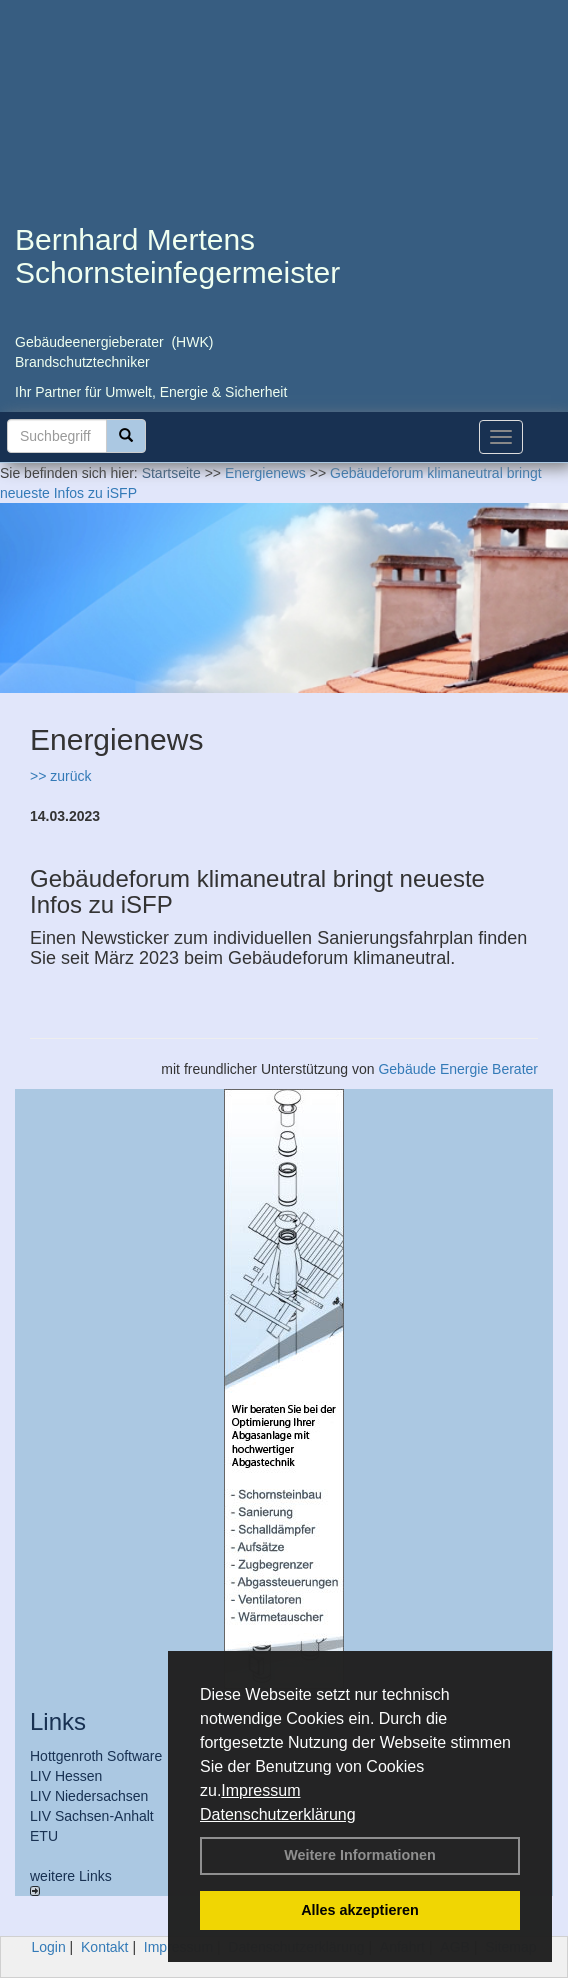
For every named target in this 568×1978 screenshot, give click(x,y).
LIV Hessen (66, 1776)
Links (58, 1721)
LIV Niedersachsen (89, 1796)
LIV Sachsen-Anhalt (92, 1816)
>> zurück (60, 776)
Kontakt (104, 1947)
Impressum (260, 1790)
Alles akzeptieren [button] (360, 1910)
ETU (44, 1836)
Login (48, 1947)
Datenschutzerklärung (278, 1814)
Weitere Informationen (360, 1855)
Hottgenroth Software (96, 1756)
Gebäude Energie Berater (458, 1069)
